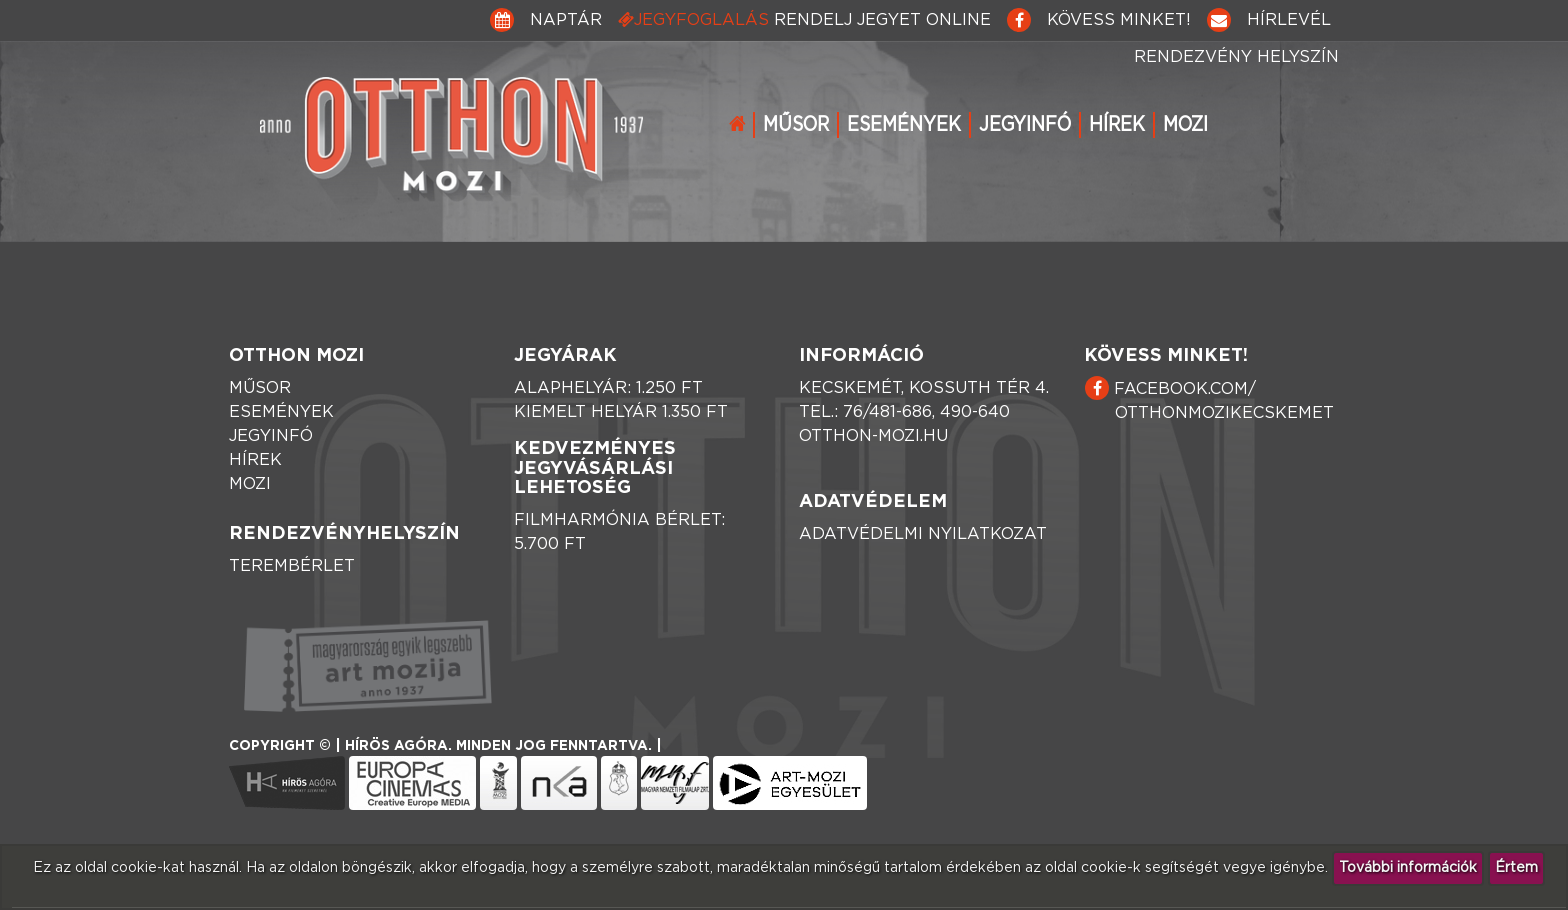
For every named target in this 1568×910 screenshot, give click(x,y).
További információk (1408, 868)
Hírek (1117, 125)
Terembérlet (292, 566)
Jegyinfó (1025, 125)
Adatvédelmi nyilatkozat (923, 534)
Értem (1516, 868)
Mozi (1185, 125)
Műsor (796, 125)
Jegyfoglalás (804, 19)
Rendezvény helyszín (1236, 57)
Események (904, 125)
